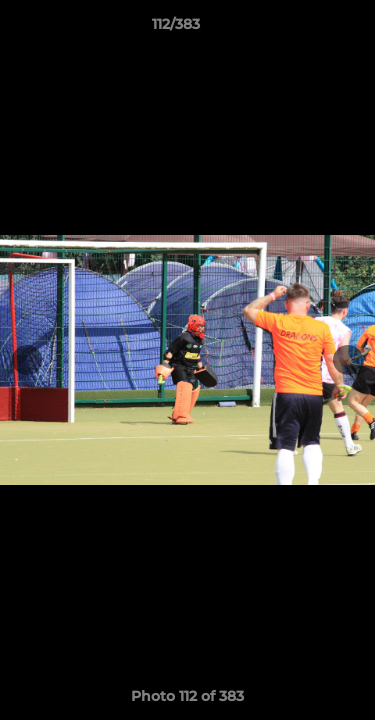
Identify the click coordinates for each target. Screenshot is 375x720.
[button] (303, 29)
